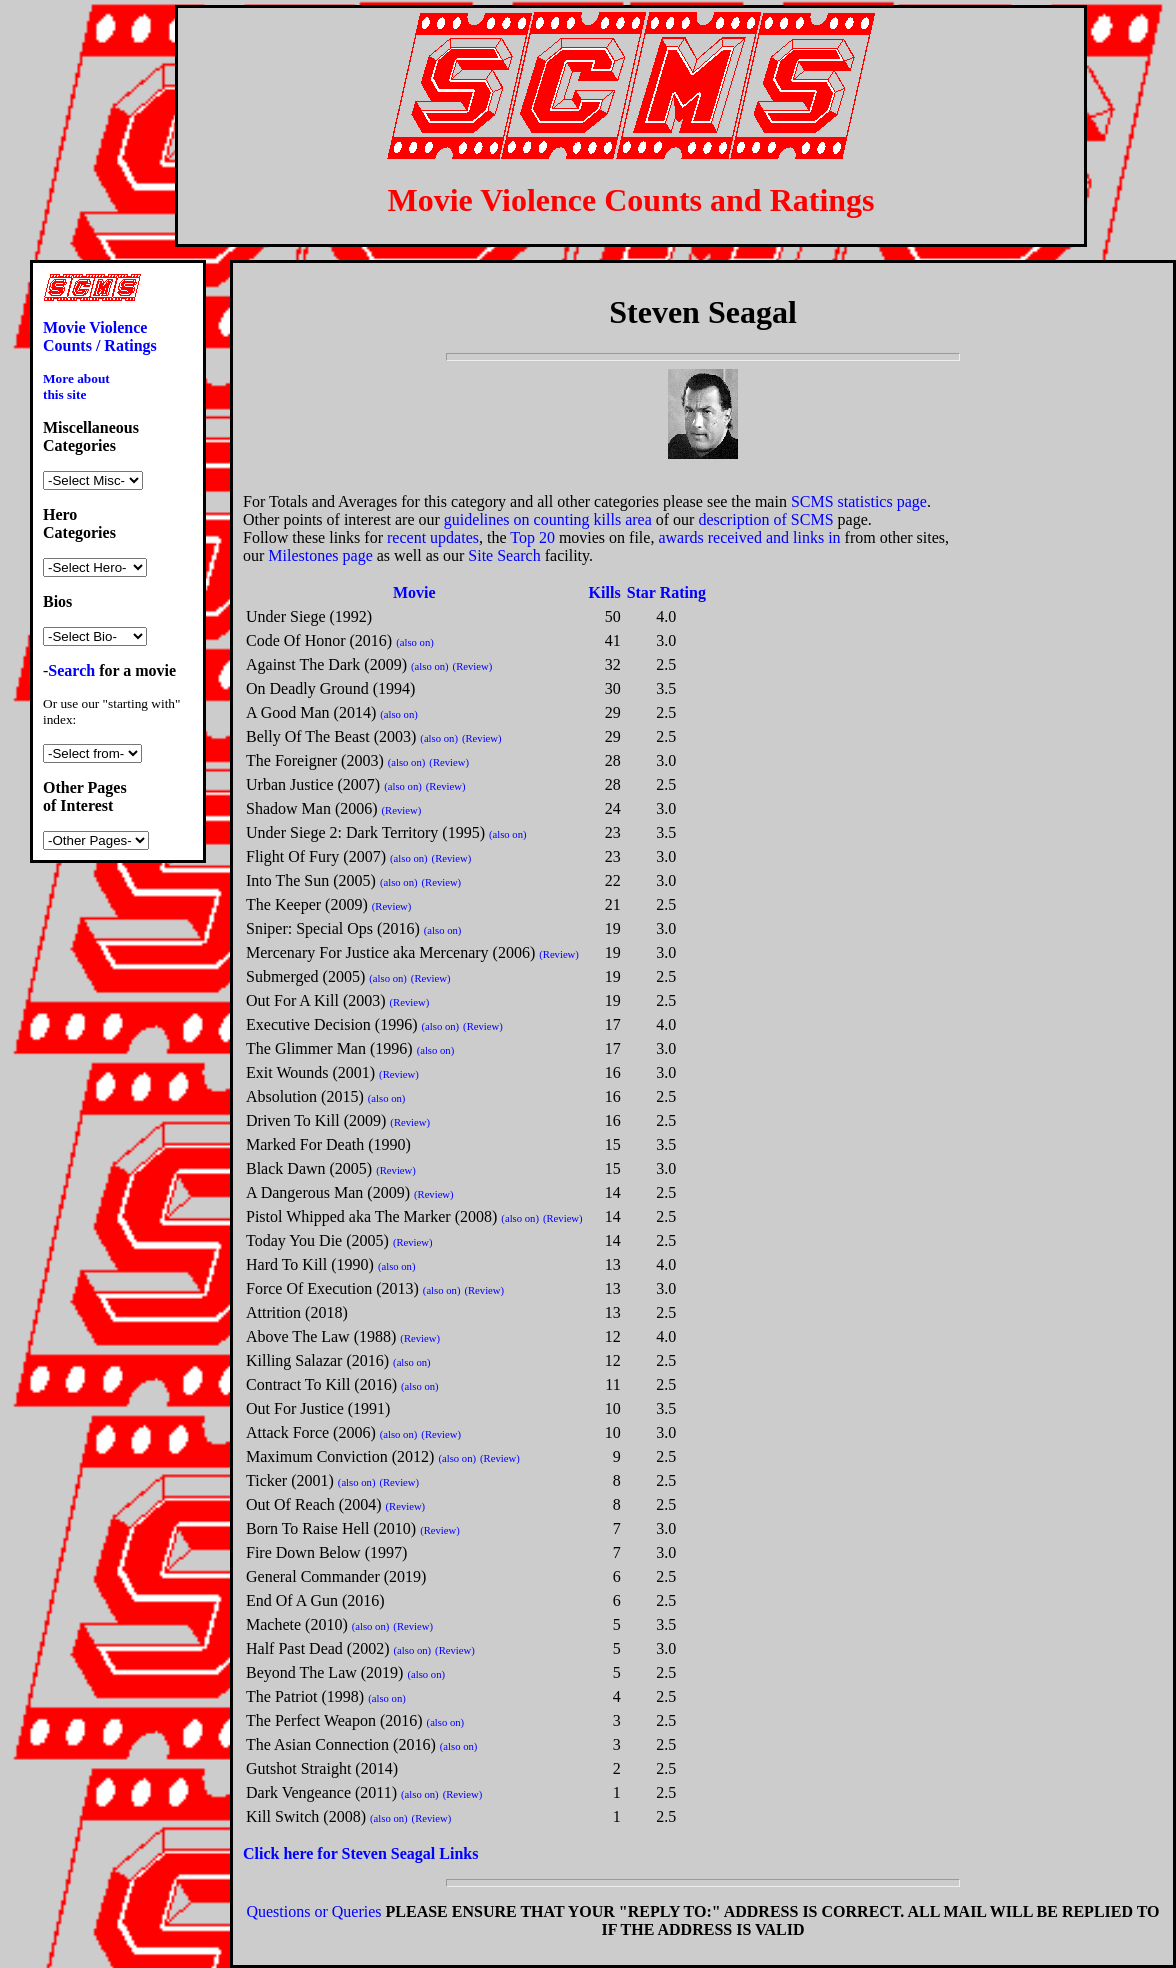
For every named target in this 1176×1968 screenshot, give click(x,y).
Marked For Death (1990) (328, 1144)
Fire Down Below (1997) (326, 1552)
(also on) (415, 642)
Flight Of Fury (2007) (316, 856)
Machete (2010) (297, 1624)
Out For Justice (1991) (318, 1408)
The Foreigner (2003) (315, 760)
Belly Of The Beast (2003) (331, 736)
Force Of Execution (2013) (332, 1288)
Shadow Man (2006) (312, 808)
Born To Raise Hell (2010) (331, 1528)
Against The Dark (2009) (326, 664)
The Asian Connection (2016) (341, 1744)
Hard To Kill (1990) (310, 1264)
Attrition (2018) (297, 1312)
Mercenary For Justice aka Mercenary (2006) (390, 952)
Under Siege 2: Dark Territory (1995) (365, 832)
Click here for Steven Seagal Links (360, 1853)
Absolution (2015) (305, 1096)
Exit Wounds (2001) (310, 1072)
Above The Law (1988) (321, 1336)
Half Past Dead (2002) (318, 1648)
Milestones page (320, 555)
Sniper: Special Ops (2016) (333, 928)
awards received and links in (749, 537)
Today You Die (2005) (317, 1240)
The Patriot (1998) (305, 1696)
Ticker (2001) (290, 1480)
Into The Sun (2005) (311, 880)
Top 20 (532, 537)
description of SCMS (765, 519)
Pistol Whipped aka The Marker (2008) (371, 1216)
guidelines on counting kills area (548, 519)
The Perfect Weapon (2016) (334, 1720)
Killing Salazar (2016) (317, 1360)
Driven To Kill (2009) (316, 1120)
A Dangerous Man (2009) (328, 1192)
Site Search (504, 555)
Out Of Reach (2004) (314, 1504)
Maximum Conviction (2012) (340, 1456)
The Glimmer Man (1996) (329, 1048)
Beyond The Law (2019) (324, 1672)
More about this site (76, 386)
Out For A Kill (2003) (316, 1000)
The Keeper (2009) (307, 904)
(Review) (473, 666)
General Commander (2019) (336, 1576)
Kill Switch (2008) (306, 1816)
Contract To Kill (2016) (321, 1384)
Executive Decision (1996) (332, 1024)
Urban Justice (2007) (313, 784)
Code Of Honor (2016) (319, 640)
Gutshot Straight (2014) (322, 1768)
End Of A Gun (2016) (315, 1600)
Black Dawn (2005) (309, 1168)
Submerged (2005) (305, 976)
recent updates (433, 537)
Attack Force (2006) (311, 1432)
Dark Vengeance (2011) (321, 1792)
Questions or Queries (313, 1911)
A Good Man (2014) (311, 712)
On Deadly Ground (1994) (330, 688)
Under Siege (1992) (309, 616)
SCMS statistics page (859, 501)
